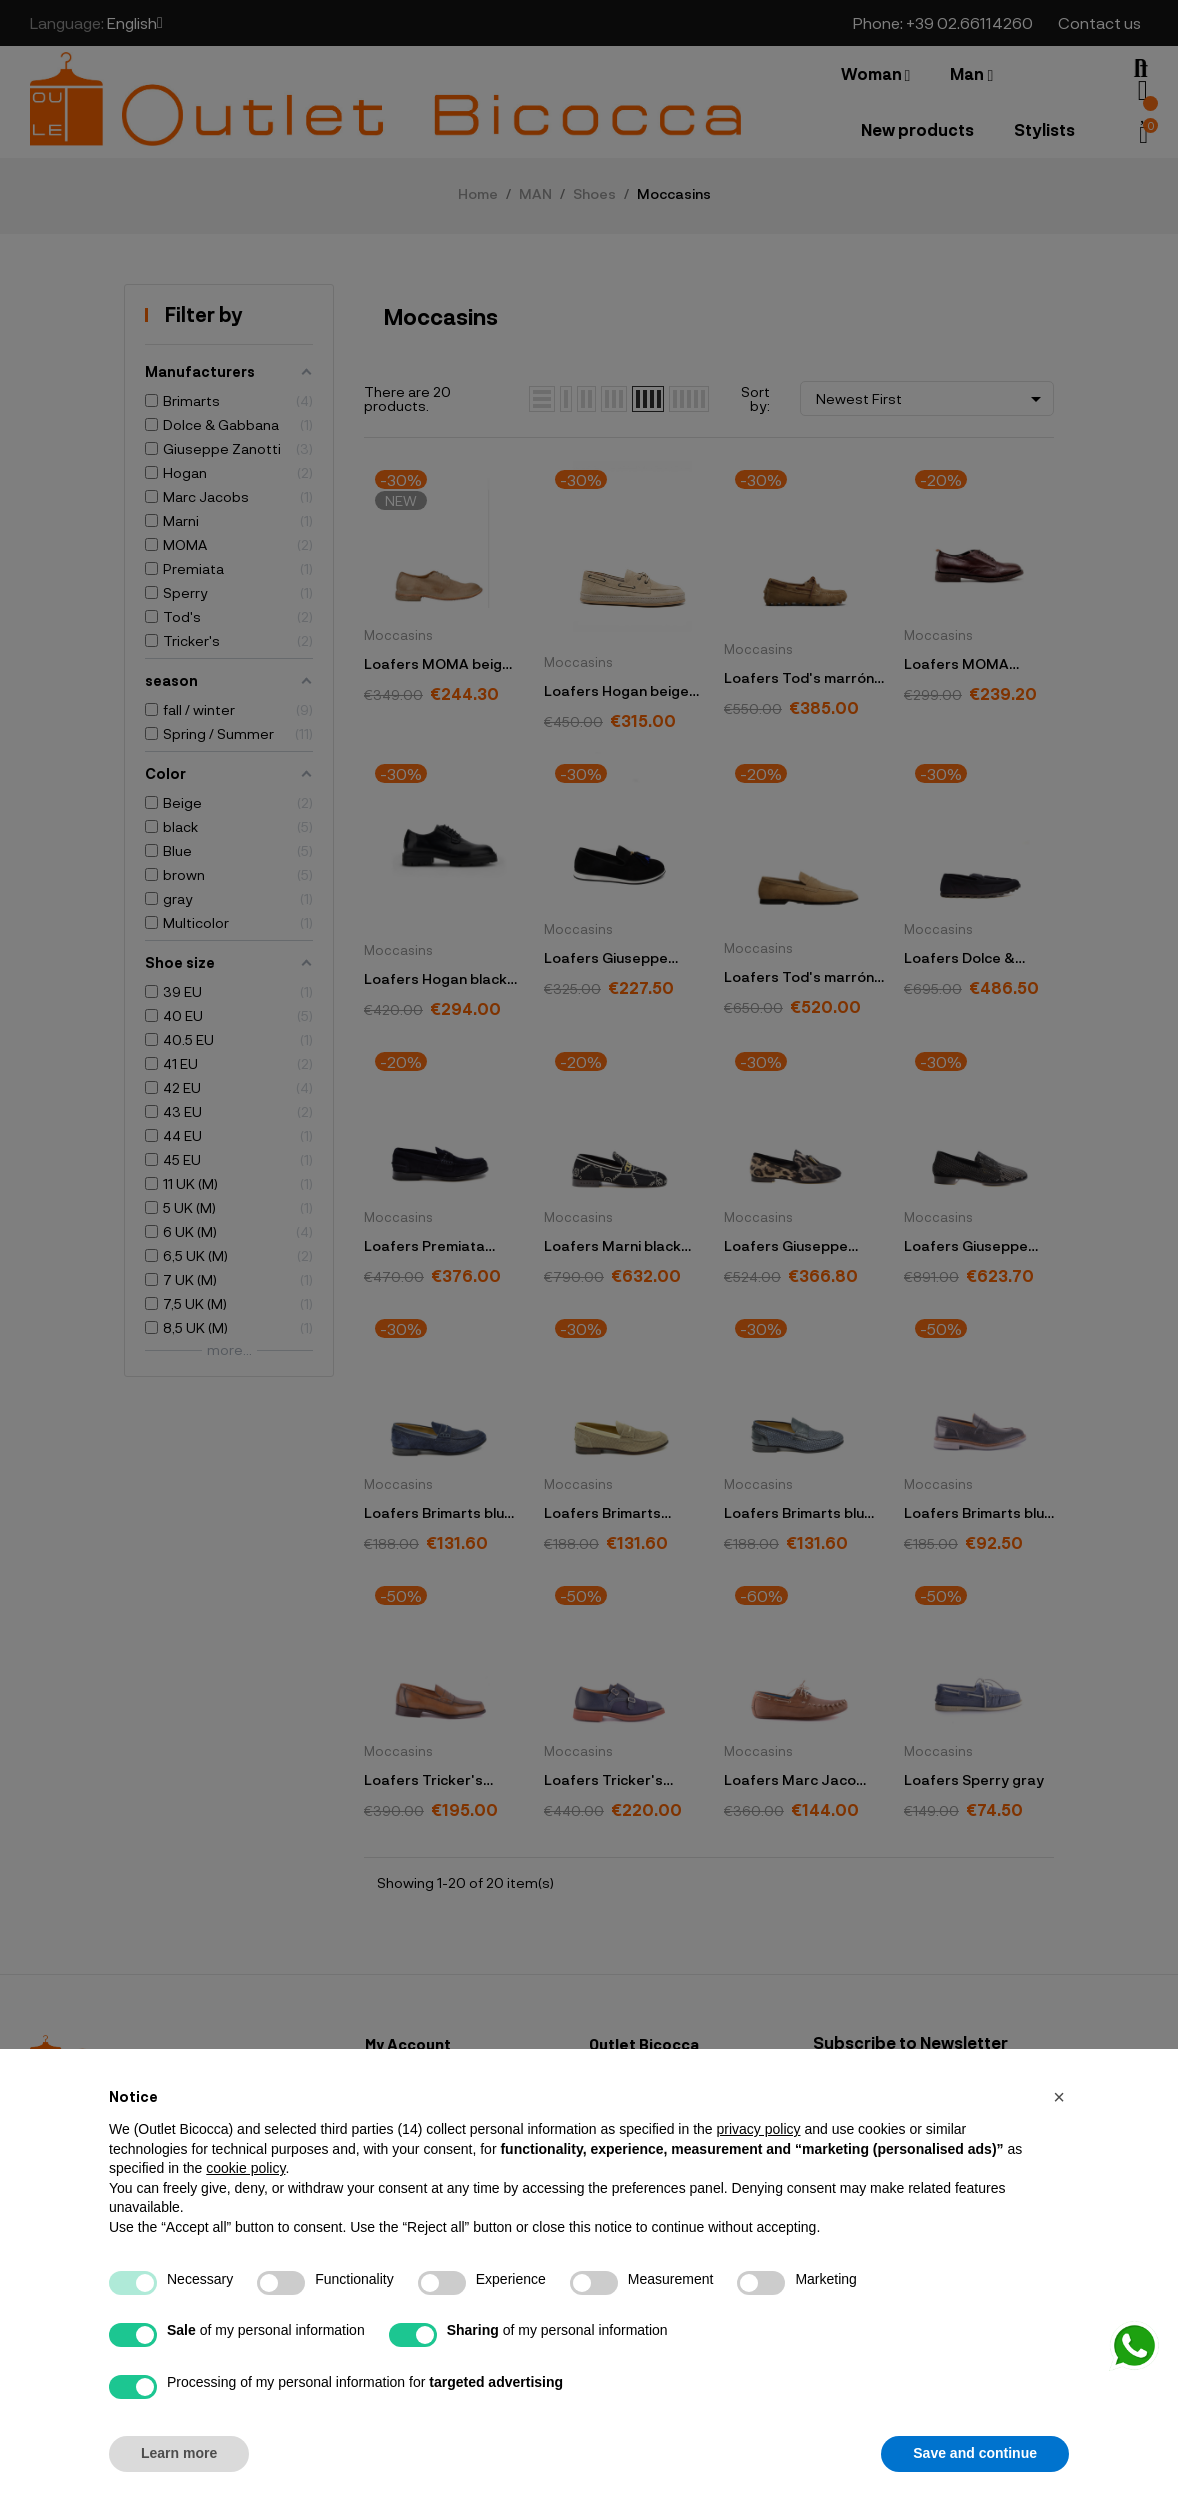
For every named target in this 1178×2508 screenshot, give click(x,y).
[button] (1059, 2097)
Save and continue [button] (975, 2453)
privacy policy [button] (758, 2129)
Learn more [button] (179, 2453)
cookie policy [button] (245, 2168)
